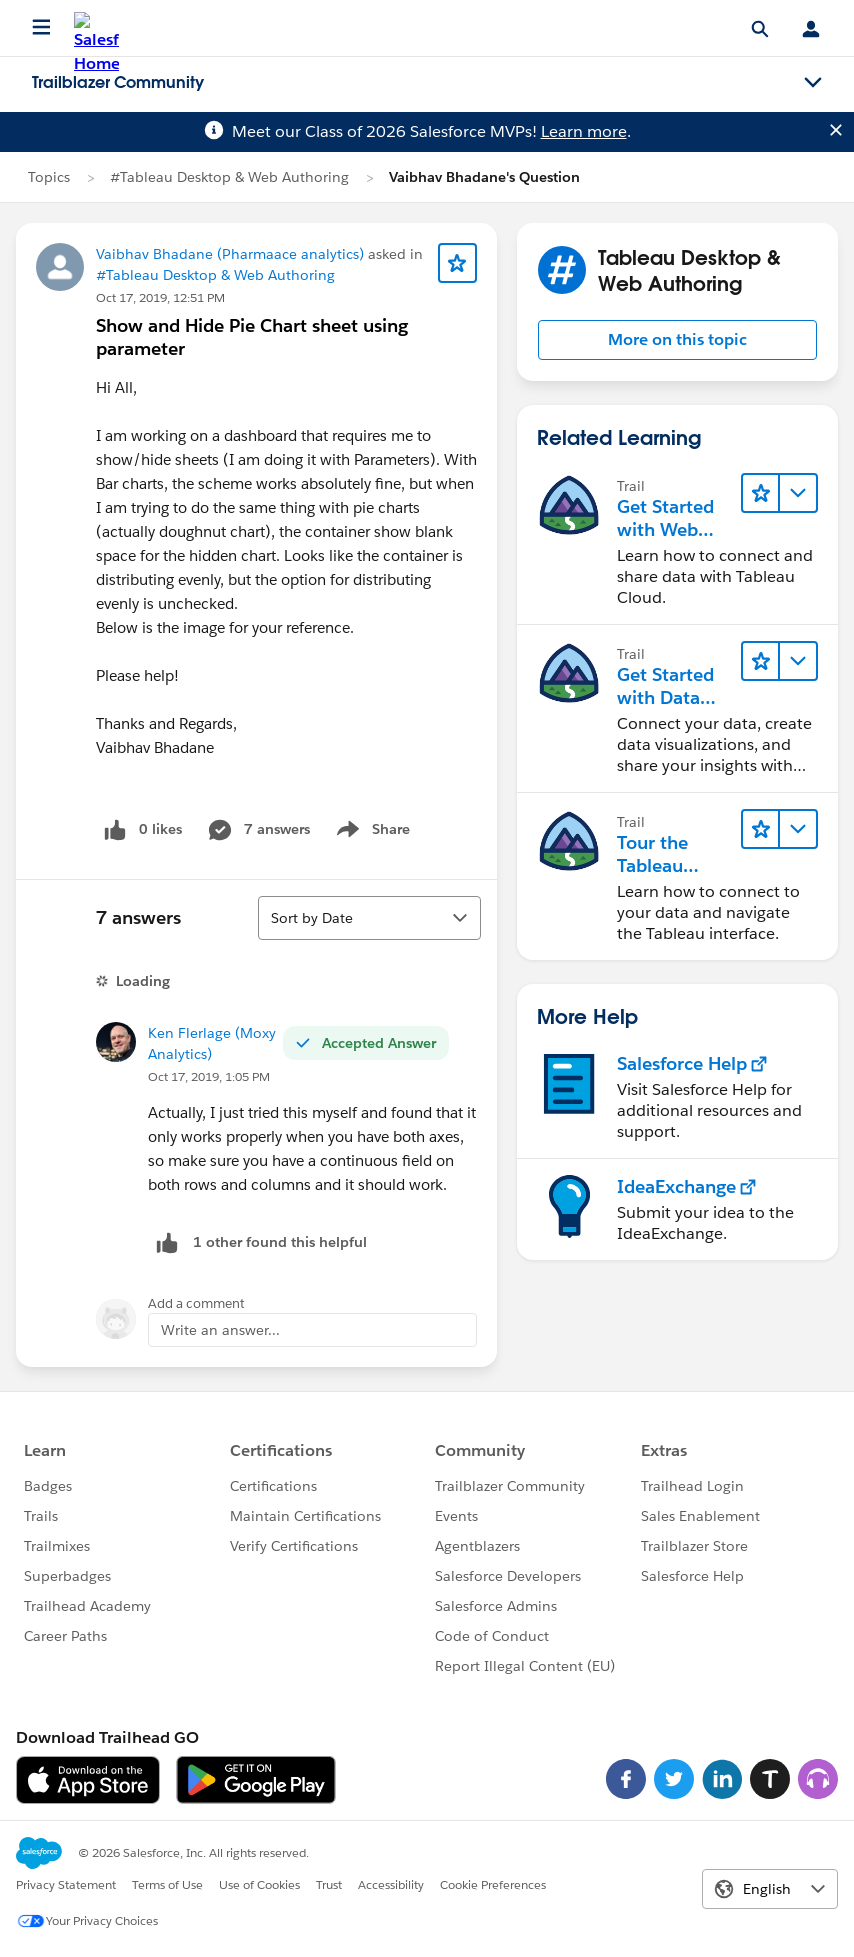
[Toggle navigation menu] (813, 83)
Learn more (584, 131)
